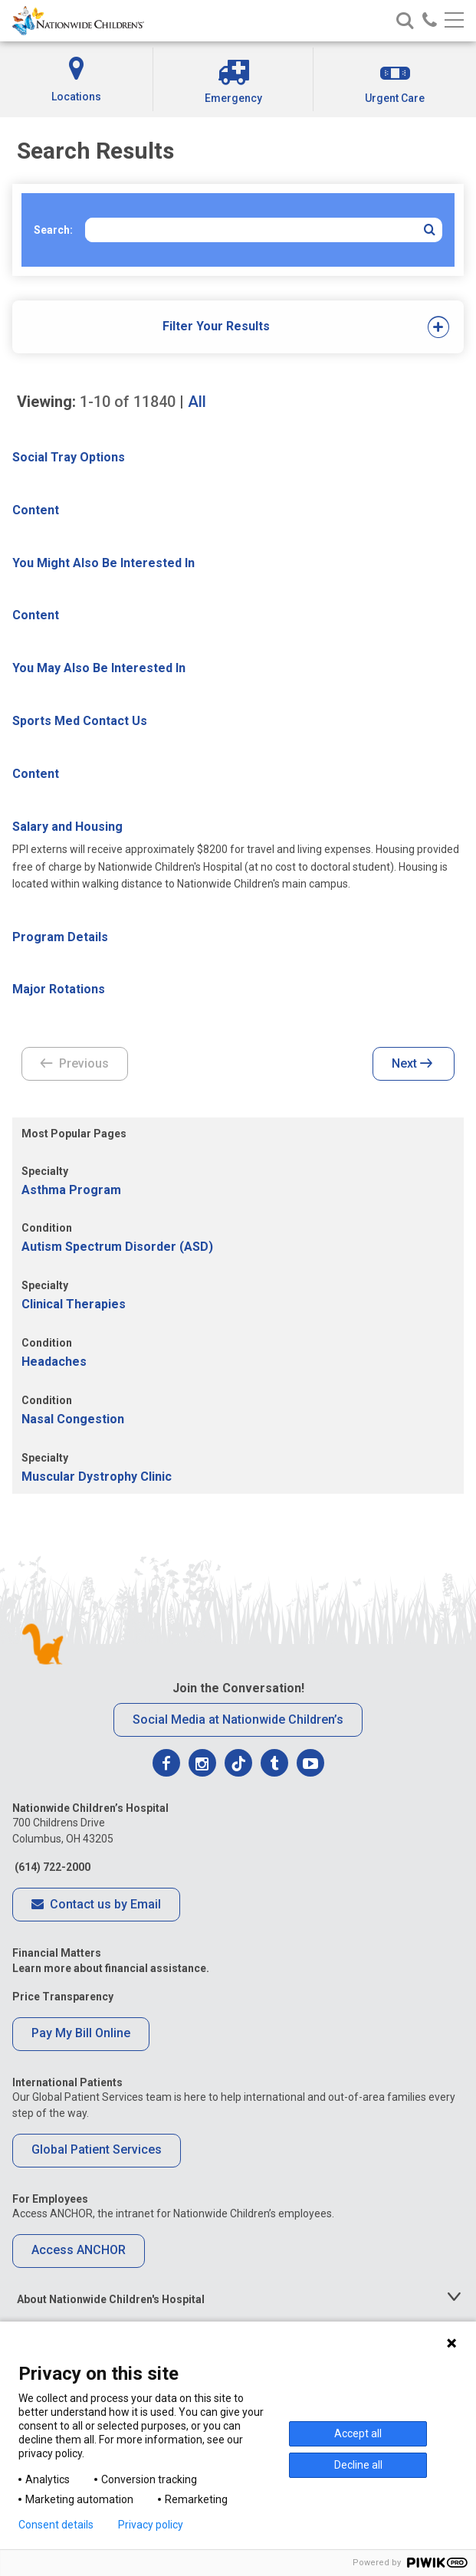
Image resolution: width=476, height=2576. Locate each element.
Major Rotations (58, 989)
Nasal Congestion (72, 1419)
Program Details (60, 937)
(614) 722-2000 (51, 1867)
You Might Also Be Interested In (103, 563)
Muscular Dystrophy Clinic (96, 1476)
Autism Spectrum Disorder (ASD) (117, 1246)
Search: (53, 230)
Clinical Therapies (73, 1304)
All (197, 401)
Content (35, 510)
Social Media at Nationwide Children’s (238, 1719)
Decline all (358, 2465)
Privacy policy (150, 2525)
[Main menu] (454, 21)
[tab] (216, 327)
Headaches (54, 1361)
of (128, 401)
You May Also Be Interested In (98, 668)
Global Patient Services (96, 2149)
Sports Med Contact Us (79, 721)
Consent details (56, 2525)
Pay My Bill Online (80, 2033)
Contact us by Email (96, 1905)
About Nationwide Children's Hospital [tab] (111, 2299)
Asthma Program (71, 1190)
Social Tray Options (68, 457)
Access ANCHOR (78, 2250)
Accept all (358, 2433)
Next (412, 1064)
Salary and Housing (67, 826)
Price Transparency (62, 1996)
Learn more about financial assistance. (110, 1968)
